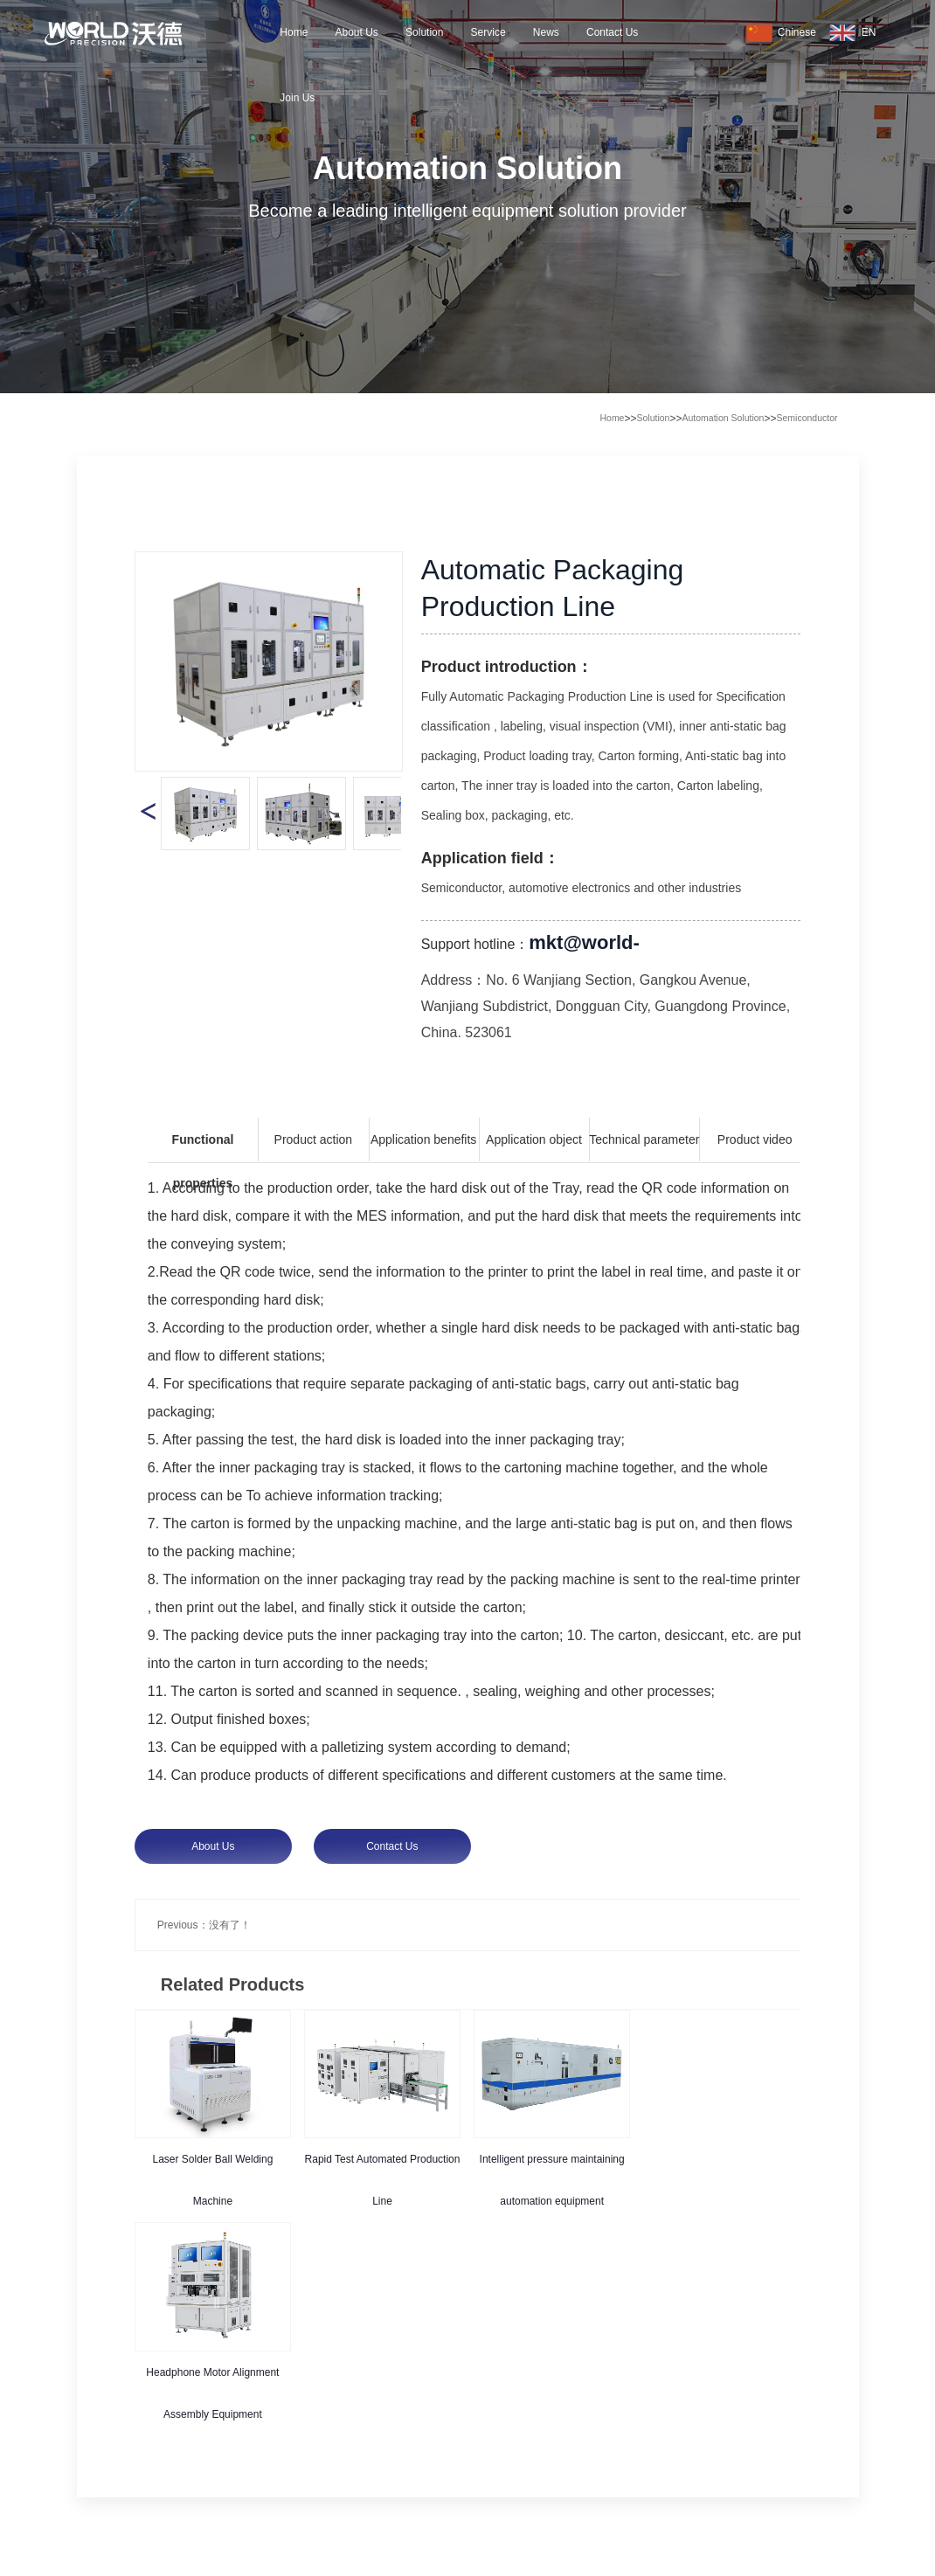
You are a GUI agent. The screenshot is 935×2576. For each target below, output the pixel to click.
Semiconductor (806, 417)
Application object (534, 1139)
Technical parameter (644, 1139)
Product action (313, 1139)
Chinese (781, 33)
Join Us (297, 98)
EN (852, 33)
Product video (755, 1139)
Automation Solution (723, 417)
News (546, 32)
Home (294, 32)
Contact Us (612, 32)
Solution (424, 32)
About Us (356, 32)
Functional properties (203, 1146)
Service (488, 32)
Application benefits (423, 1139)
